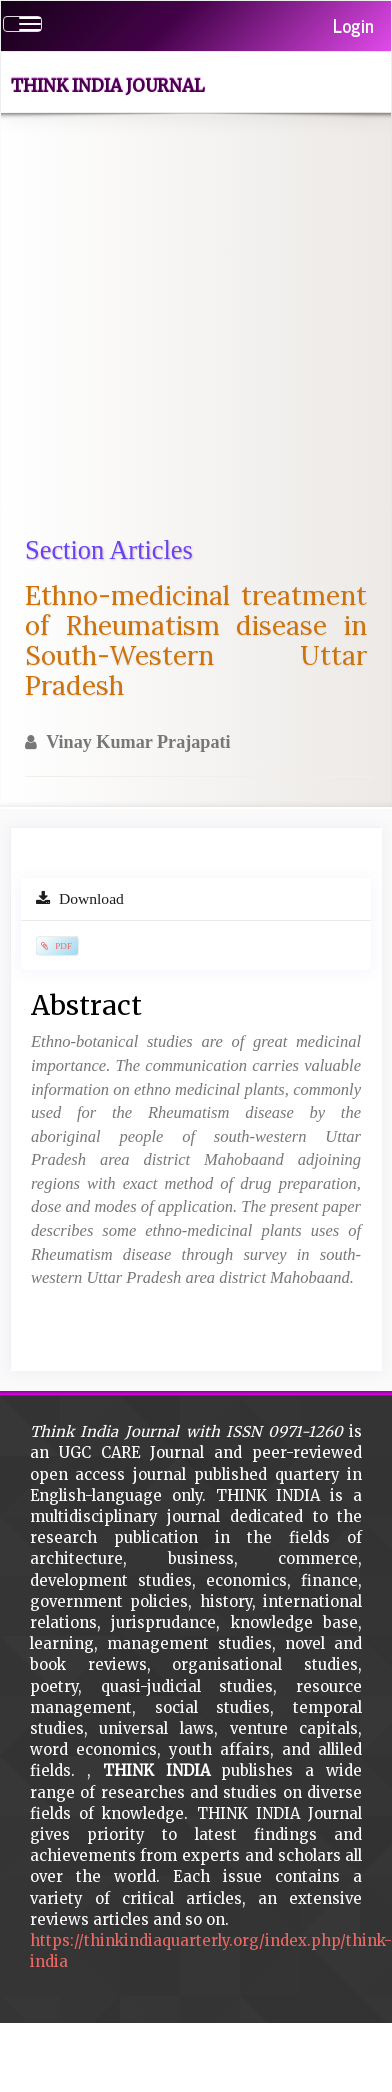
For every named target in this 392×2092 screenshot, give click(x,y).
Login (353, 25)
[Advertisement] (187, 334)
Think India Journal (108, 86)
